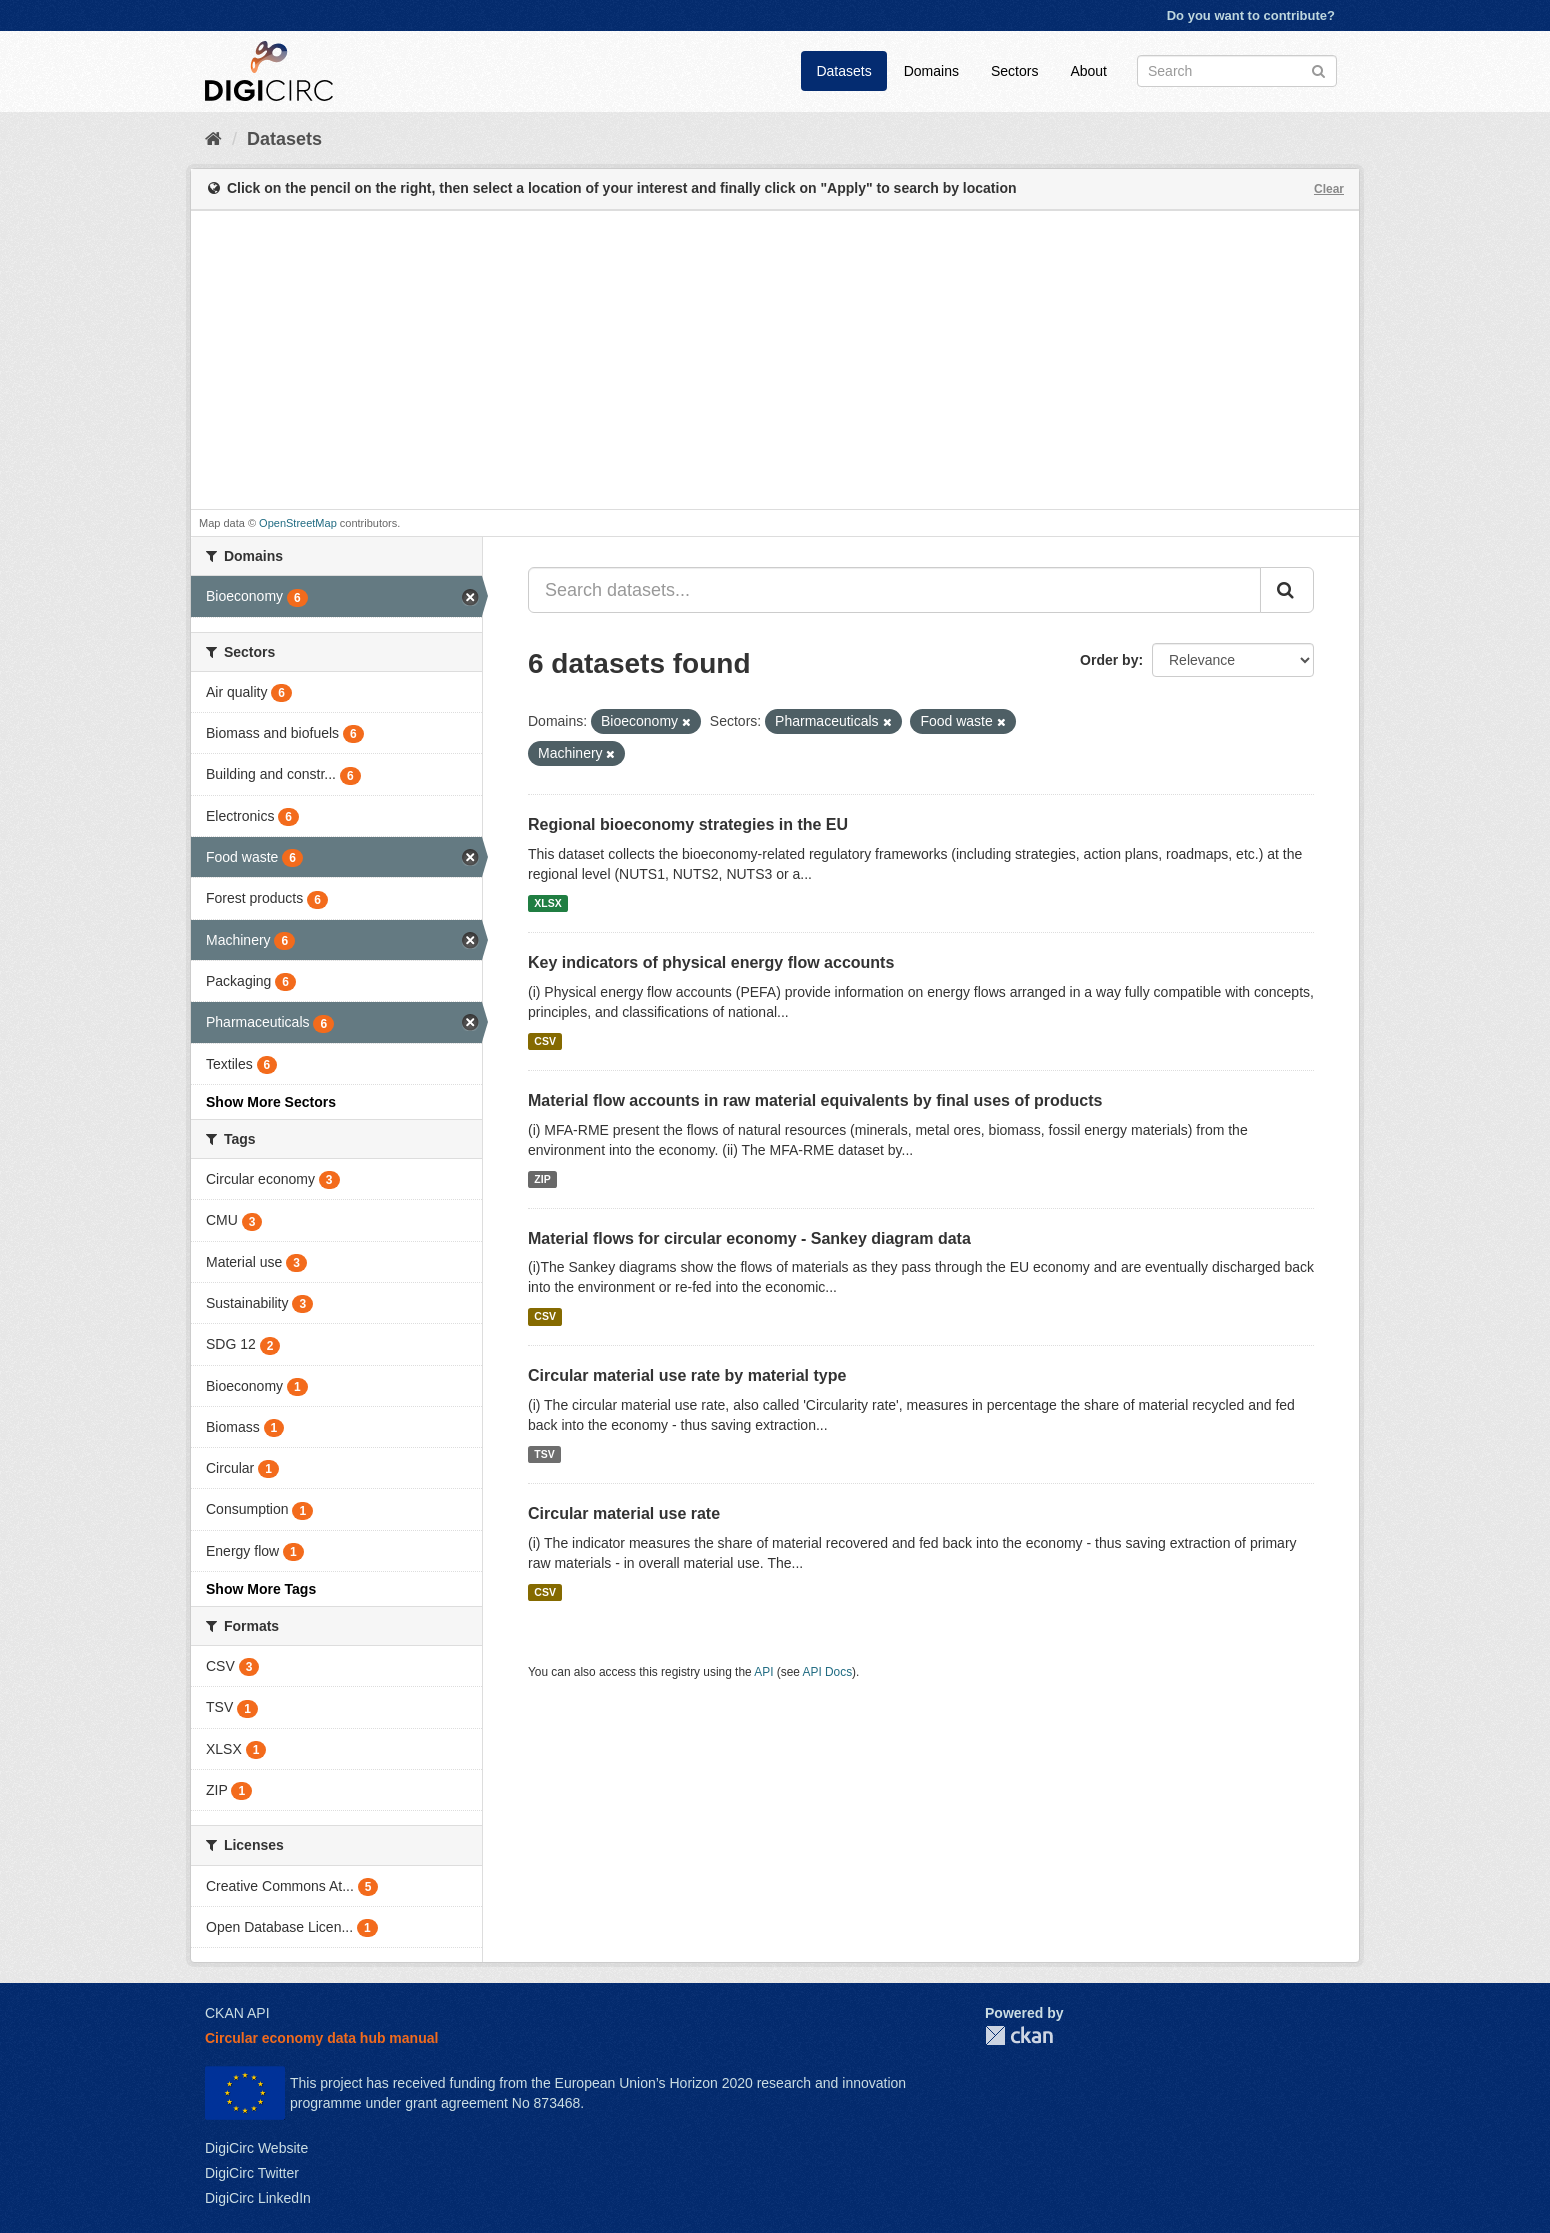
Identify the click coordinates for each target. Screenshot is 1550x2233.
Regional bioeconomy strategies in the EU (688, 824)
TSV (544, 1454)
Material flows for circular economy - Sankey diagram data (749, 1238)
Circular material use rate (624, 1513)
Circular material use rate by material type (687, 1375)
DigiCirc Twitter (252, 2173)
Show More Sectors (271, 1102)
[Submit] (1318, 69)
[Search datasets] (1237, 71)
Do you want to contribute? (1251, 15)
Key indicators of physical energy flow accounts (711, 962)
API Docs (828, 1672)
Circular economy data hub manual (321, 2038)
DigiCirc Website (256, 2148)
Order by (1109, 660)
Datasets (843, 71)
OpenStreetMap (298, 523)
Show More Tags (261, 1589)
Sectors (1014, 71)
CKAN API (237, 2013)
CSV (545, 1041)
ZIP (542, 1179)
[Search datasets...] (894, 590)
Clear (1329, 189)
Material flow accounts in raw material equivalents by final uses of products (815, 1100)
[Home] (213, 139)
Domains (931, 71)
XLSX (547, 903)
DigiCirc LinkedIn (258, 2198)
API (763, 1672)
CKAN (1019, 2035)
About (1088, 71)
